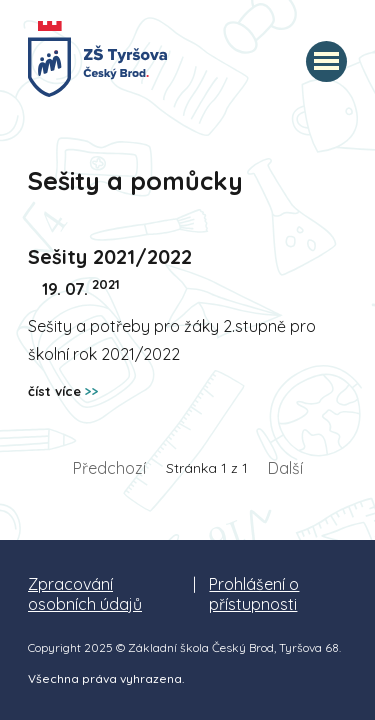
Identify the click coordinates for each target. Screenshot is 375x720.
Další (285, 468)
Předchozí (109, 468)
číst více (63, 391)
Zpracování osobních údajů (85, 594)
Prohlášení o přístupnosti (254, 594)
